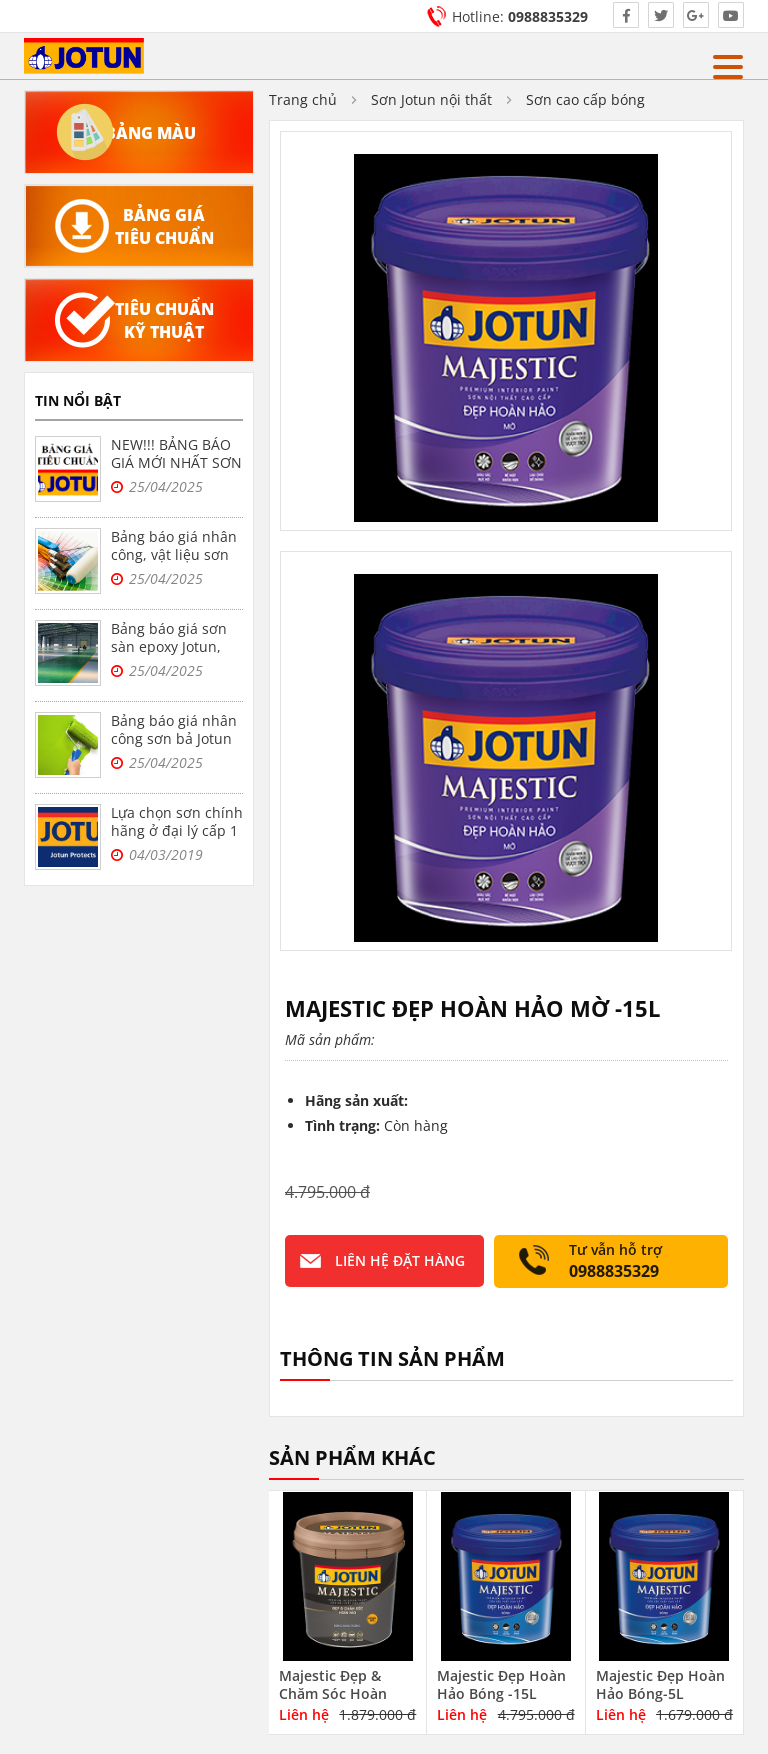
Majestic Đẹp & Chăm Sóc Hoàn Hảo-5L (333, 1694)
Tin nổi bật (78, 400)
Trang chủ (303, 99)
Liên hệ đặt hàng (400, 1260)
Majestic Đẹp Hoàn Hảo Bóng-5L (660, 1685)
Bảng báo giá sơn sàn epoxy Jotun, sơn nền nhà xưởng (176, 646)
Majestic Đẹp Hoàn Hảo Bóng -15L (501, 1685)
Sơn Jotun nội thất (431, 99)
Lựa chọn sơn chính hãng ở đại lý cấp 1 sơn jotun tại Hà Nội (177, 839)
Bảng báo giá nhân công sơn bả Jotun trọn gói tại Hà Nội (174, 738)
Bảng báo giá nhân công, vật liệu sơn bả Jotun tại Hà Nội (174, 554)
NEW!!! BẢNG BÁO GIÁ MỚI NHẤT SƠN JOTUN (176, 462)
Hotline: (520, 16)
